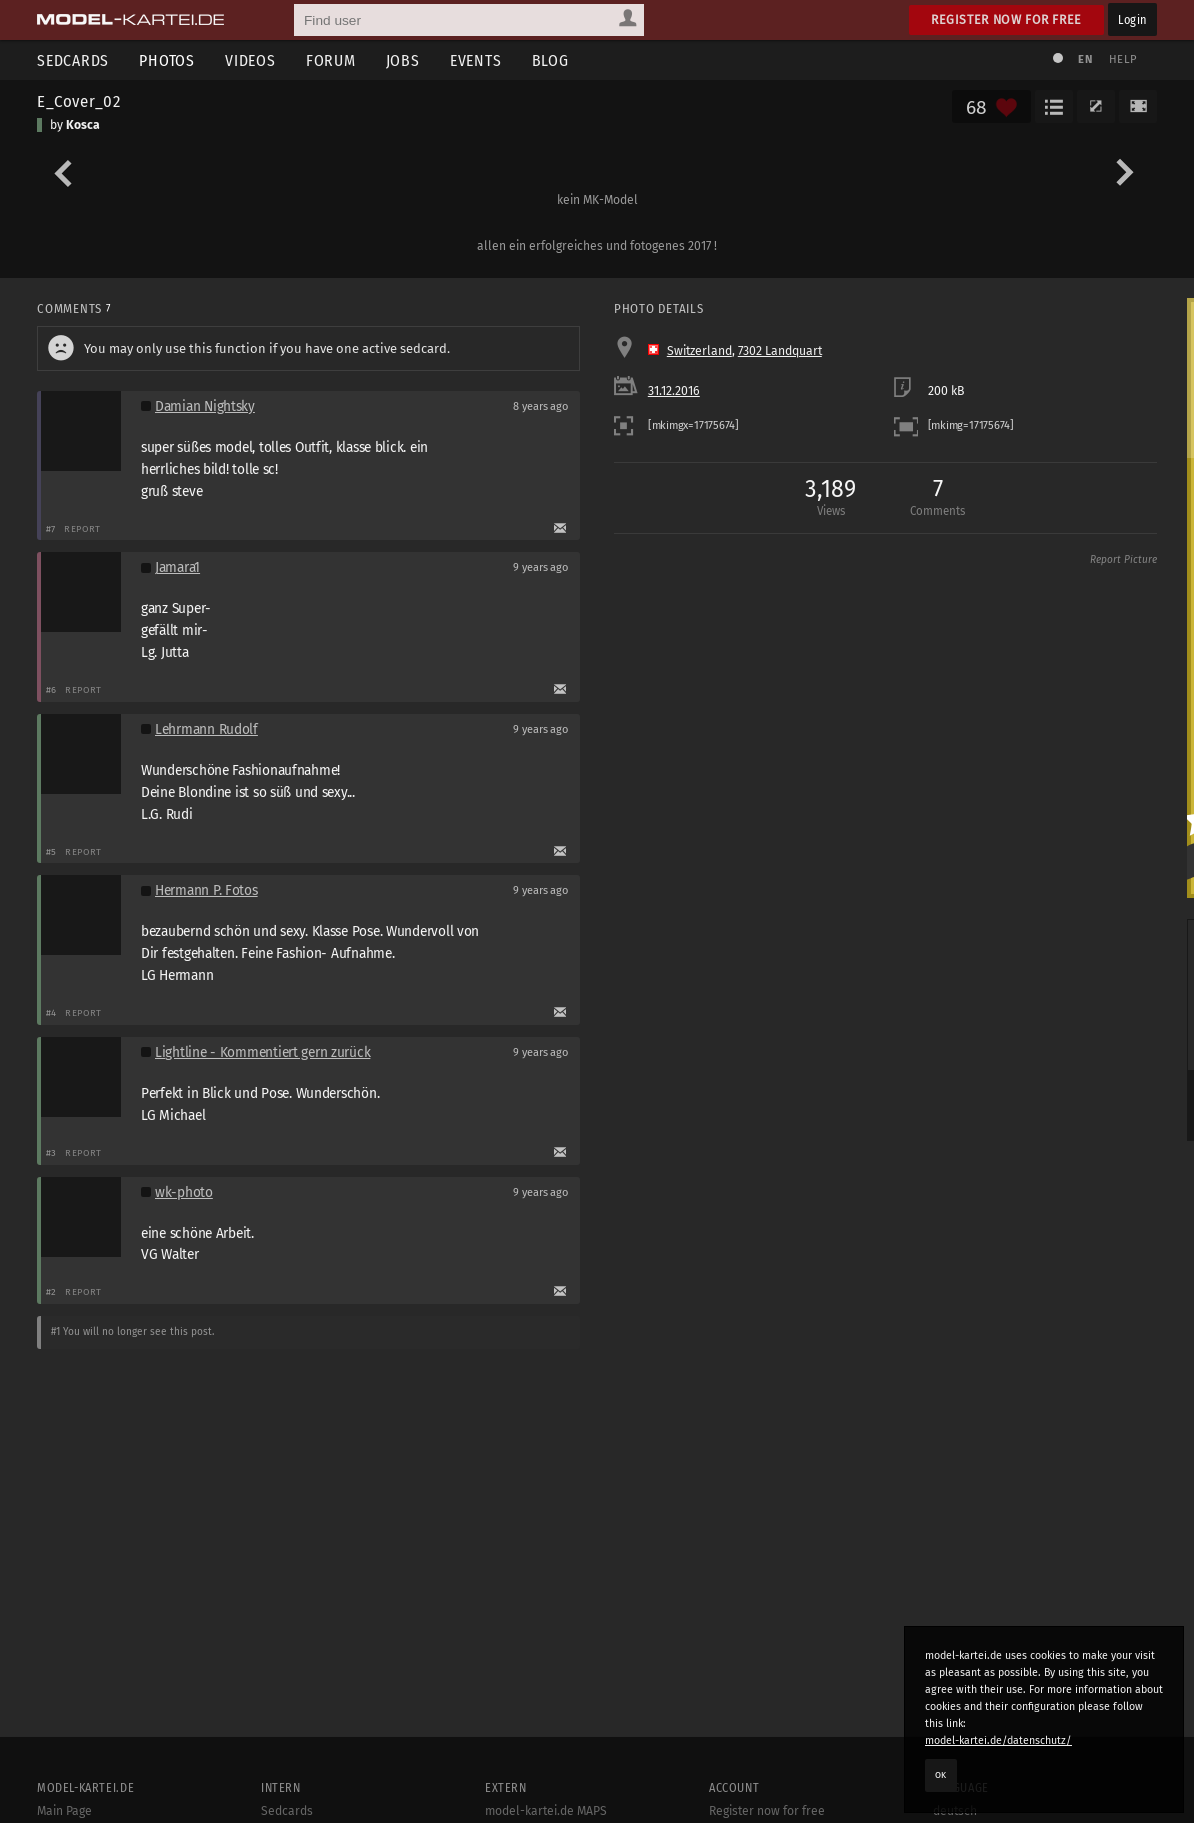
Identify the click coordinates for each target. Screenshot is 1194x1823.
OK (941, 1775)
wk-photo (184, 1192)
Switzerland (699, 351)
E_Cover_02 (78, 101)
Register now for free (1006, 19)
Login (1132, 19)
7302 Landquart (780, 351)
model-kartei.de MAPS (546, 1811)
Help (1123, 59)
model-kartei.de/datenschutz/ (998, 1740)
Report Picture (1123, 560)
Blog (550, 60)
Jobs (403, 60)
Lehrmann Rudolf (206, 729)
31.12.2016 (674, 391)
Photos (167, 60)
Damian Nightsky (205, 406)
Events (476, 60)
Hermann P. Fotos (206, 890)
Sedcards (73, 60)
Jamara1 (177, 567)
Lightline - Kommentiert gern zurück (262, 1052)
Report (82, 528)
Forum (331, 60)
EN (1085, 59)
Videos (250, 60)
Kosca (83, 125)
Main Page (64, 1811)
